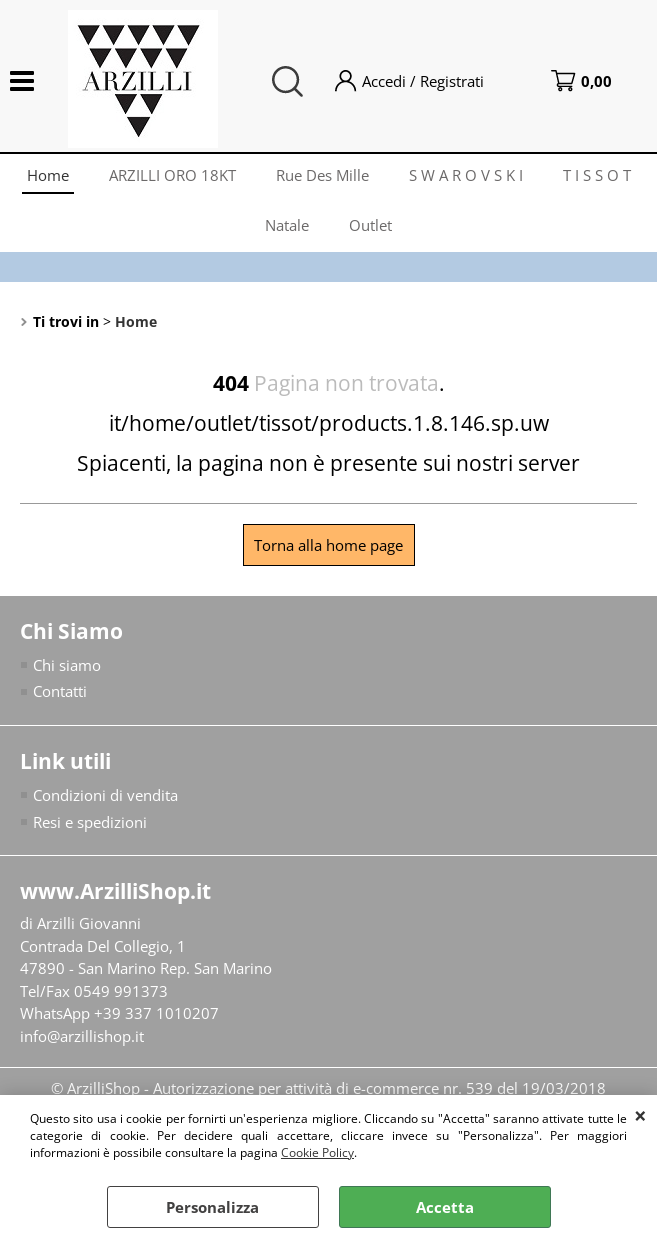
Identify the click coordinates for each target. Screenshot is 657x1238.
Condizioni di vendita (105, 795)
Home (48, 175)
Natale (287, 225)
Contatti (60, 691)
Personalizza (212, 1207)
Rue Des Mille (322, 175)
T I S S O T (597, 175)
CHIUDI (640, 1115)
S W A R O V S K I (466, 175)
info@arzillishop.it (82, 1036)
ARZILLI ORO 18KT (172, 175)
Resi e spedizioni (90, 822)
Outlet (370, 225)
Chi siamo (67, 665)
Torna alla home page (328, 545)
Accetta (445, 1207)
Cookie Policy (317, 1152)
